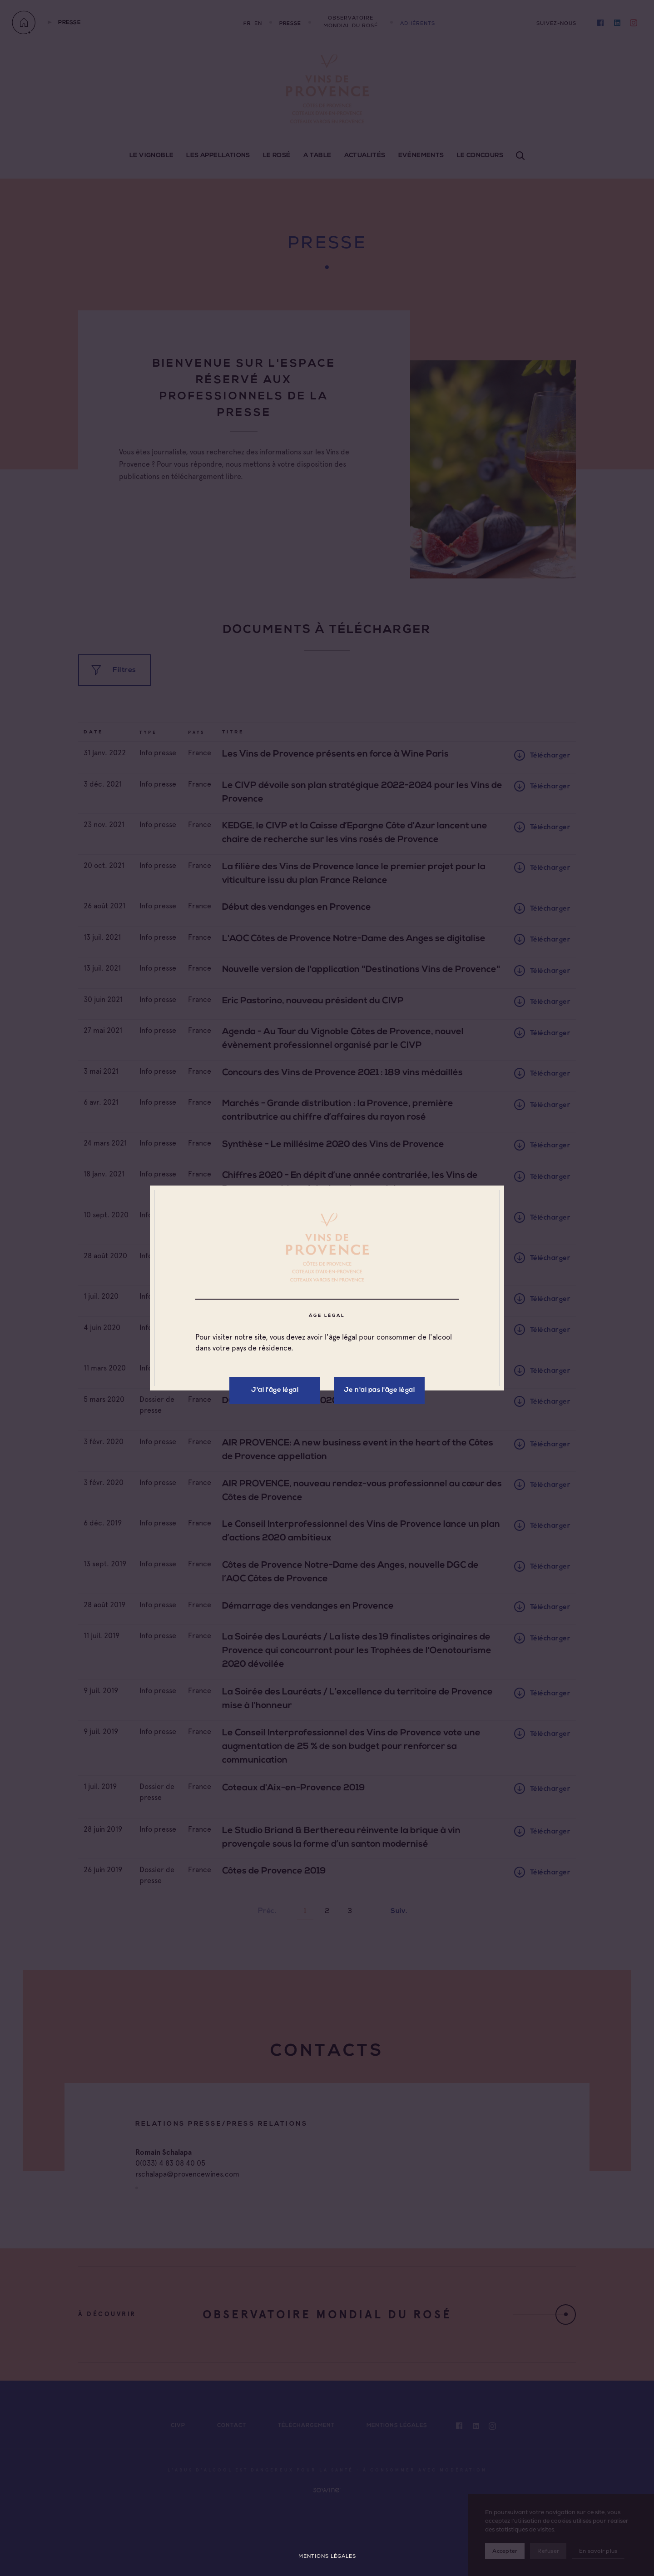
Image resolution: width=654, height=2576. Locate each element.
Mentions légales (327, 2556)
